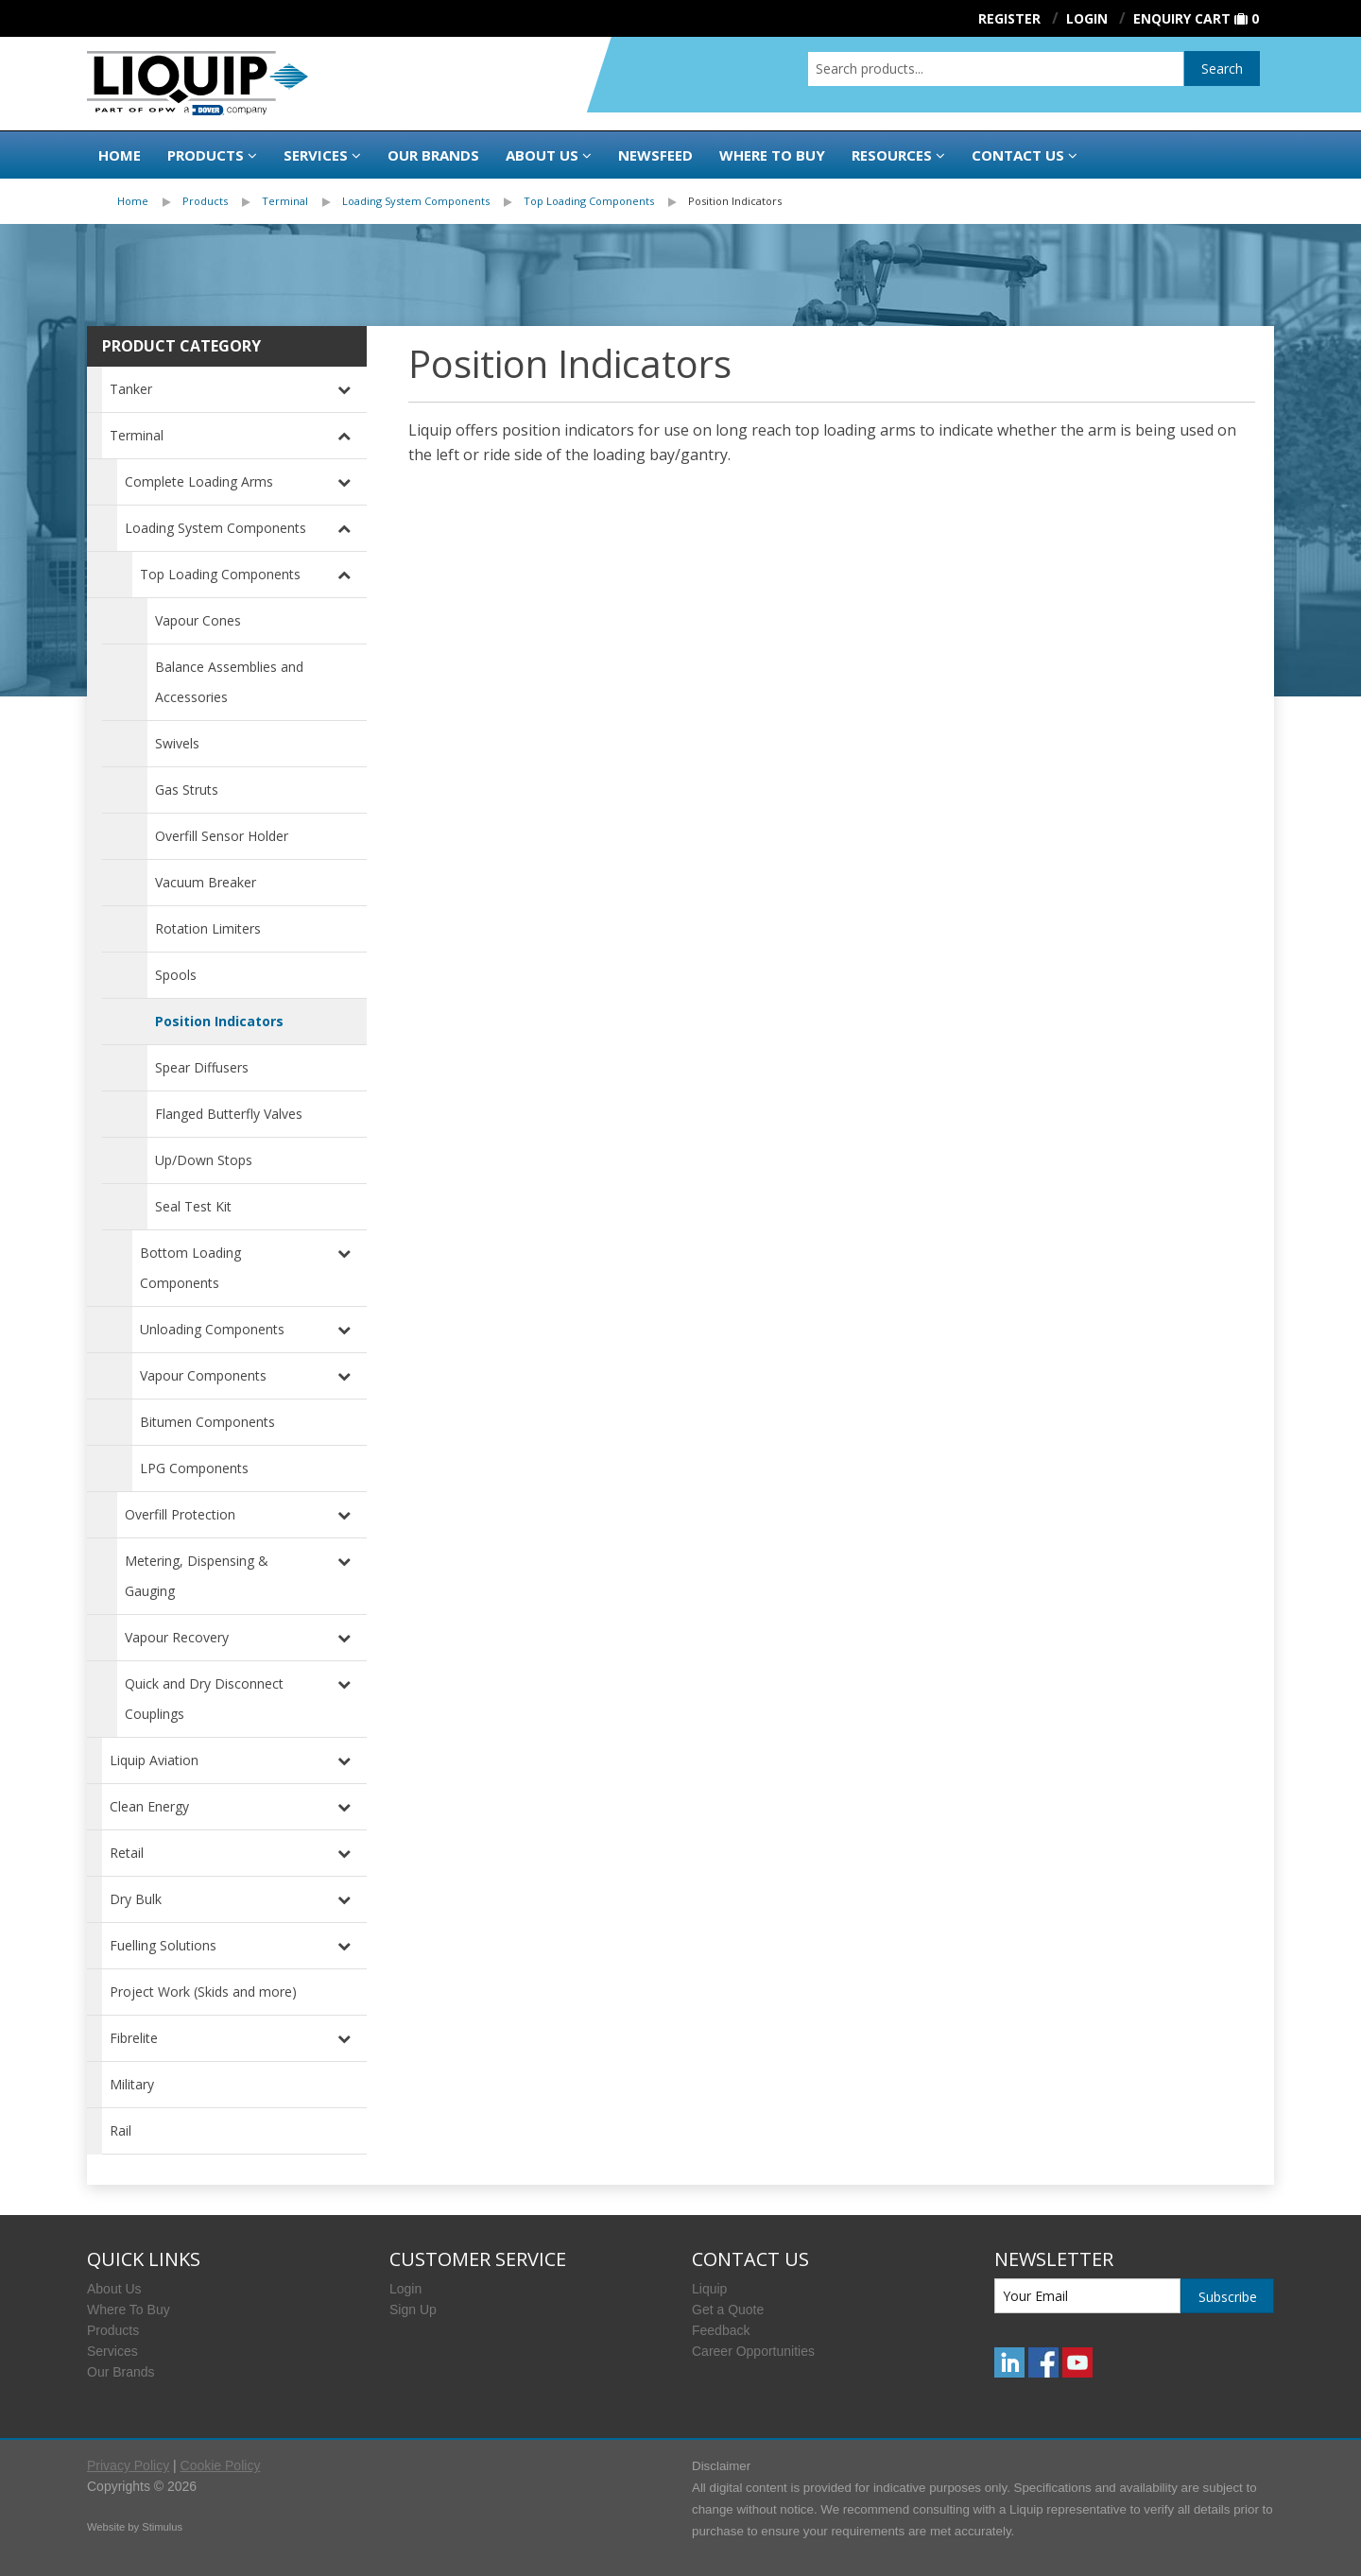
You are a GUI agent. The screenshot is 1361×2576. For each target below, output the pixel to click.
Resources (892, 155)
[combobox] (995, 69)
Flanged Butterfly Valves (228, 1114)
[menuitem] (149, 201)
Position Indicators (735, 201)
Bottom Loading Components (190, 1268)
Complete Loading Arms (199, 481)
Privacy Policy (128, 2465)
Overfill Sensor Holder (221, 836)
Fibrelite (134, 2038)
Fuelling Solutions (163, 1945)
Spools (176, 975)
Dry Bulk (136, 1899)
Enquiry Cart (1182, 18)
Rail (120, 2130)
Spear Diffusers (202, 1067)
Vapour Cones (198, 620)
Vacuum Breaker (205, 882)
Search (1222, 68)
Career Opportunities (753, 2351)
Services (316, 155)
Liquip (709, 2288)
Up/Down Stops (203, 1160)
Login (405, 2288)
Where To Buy (128, 2309)
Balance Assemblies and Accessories (229, 682)
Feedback (720, 2330)
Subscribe (1227, 2297)
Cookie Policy (221, 2465)
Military (132, 2084)
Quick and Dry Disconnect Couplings (204, 1698)
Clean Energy (149, 1806)
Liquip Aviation (154, 1760)
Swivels (177, 743)
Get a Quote (728, 2309)
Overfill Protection (180, 1514)
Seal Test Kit (193, 1206)
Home (119, 155)
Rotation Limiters (208, 928)
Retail (127, 1853)
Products (205, 155)
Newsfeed (655, 155)
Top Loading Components (589, 201)
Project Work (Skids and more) (203, 1992)
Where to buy (772, 155)
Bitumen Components (207, 1422)
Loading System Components (416, 201)
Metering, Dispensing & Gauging (196, 1576)
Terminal (285, 201)
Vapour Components (203, 1375)
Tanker (131, 389)
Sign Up (413, 2309)
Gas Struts (186, 790)
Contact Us (1018, 155)
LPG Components (194, 1468)
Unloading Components (212, 1329)
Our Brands (433, 155)
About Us (542, 155)
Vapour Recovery (177, 1637)
